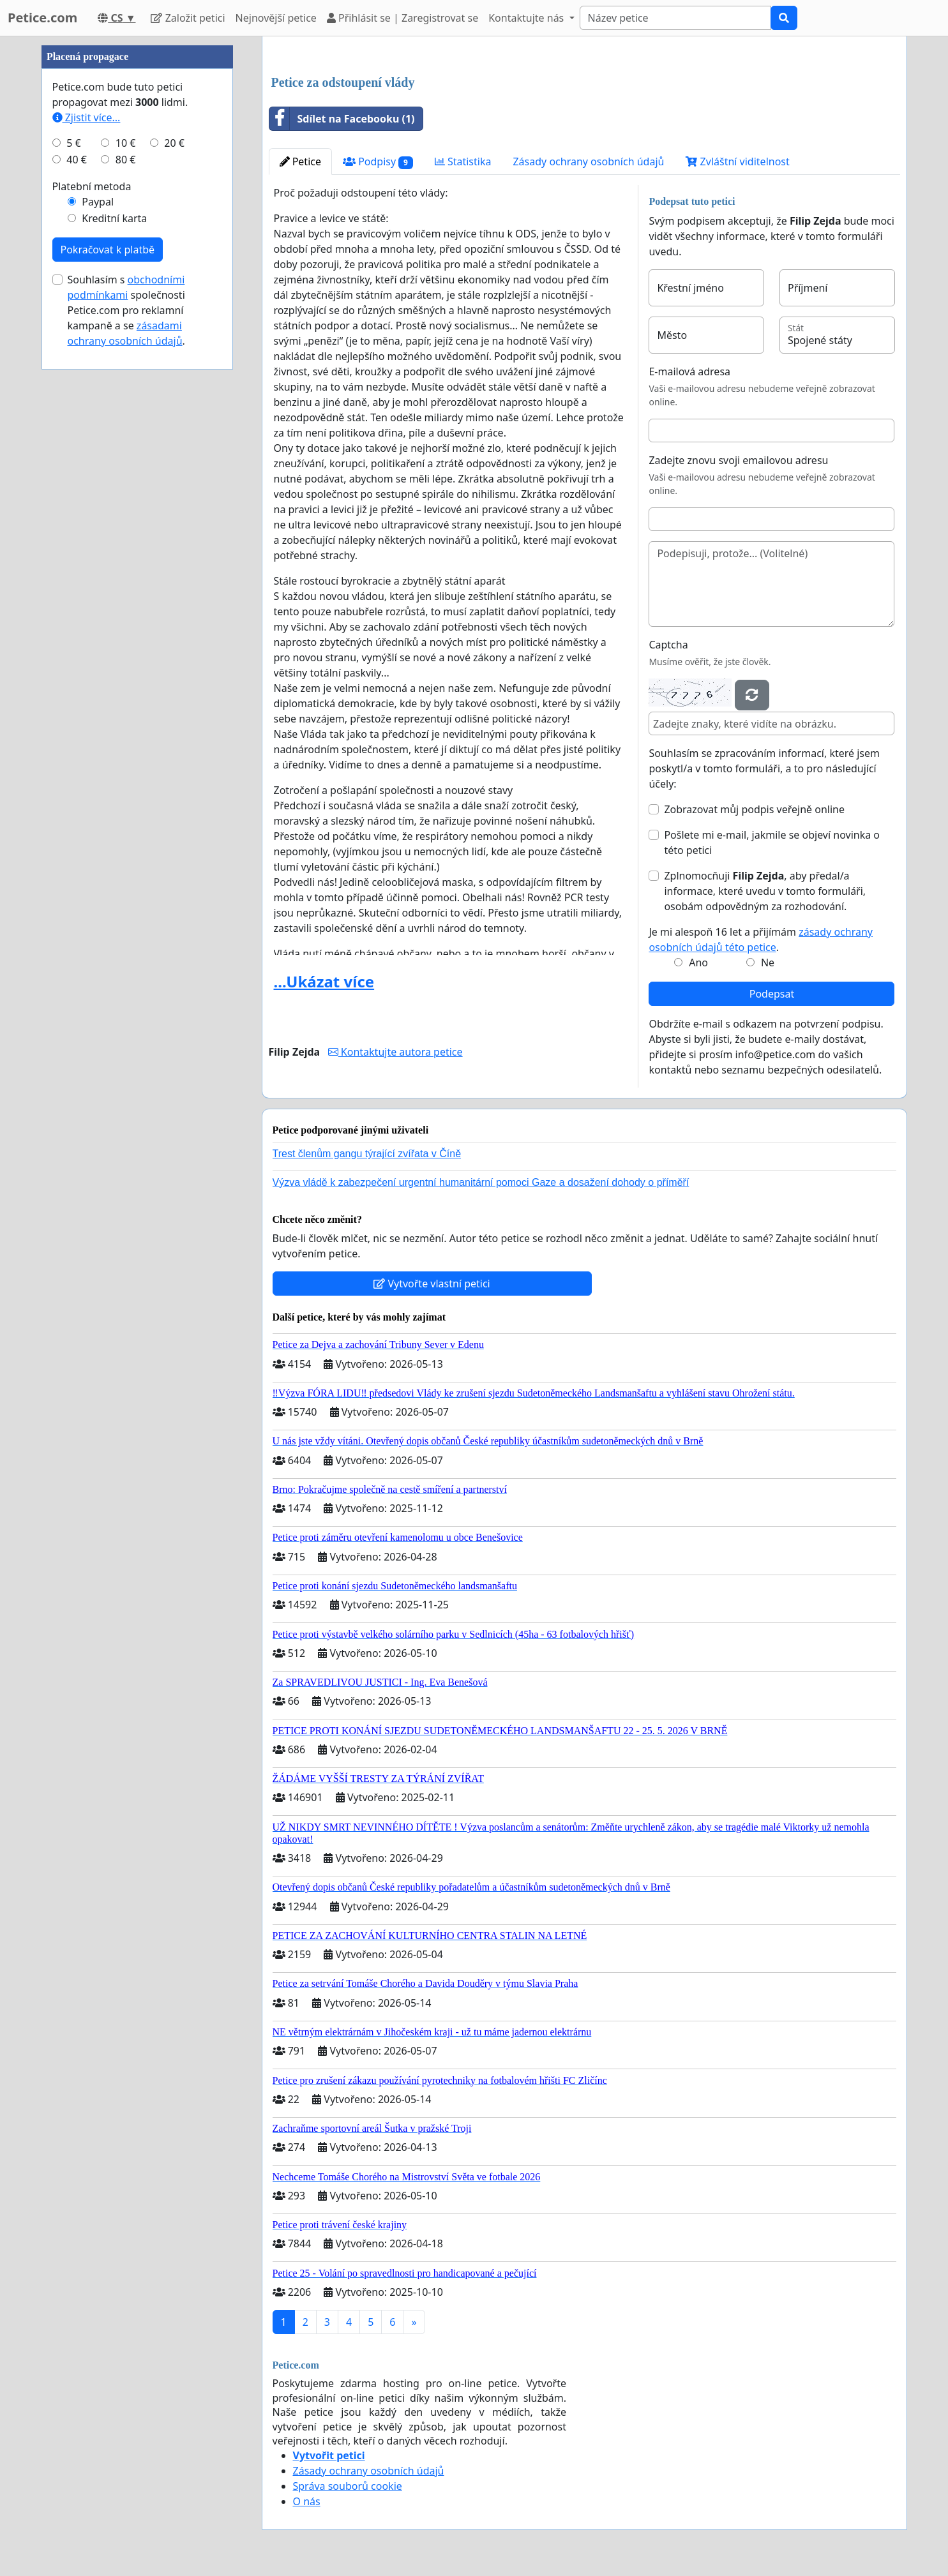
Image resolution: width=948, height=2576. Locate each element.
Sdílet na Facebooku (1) (342, 118)
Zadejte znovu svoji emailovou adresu (738, 460)
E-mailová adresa (689, 371)
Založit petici (188, 18)
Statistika (463, 161)
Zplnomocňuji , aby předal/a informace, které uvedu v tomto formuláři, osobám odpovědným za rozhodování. (765, 891)
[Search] (675, 18)
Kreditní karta (114, 218)
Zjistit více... (86, 117)
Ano (698, 962)
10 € (126, 143)
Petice (300, 161)
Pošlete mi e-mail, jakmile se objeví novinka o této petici (772, 842)
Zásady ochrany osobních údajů (588, 161)
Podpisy (378, 161)
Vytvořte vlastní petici (431, 1284)
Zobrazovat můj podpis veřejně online (754, 809)
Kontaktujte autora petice (395, 1052)
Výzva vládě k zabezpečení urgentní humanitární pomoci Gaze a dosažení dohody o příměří (481, 1182)
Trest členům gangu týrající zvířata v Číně (367, 1153)
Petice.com (42, 17)
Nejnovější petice (276, 18)
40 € (76, 160)
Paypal (98, 202)
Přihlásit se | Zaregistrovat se (402, 18)
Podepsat (771, 994)
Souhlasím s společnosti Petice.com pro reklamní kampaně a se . (126, 310)
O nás (306, 2501)
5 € (73, 143)
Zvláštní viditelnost (737, 161)
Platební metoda (92, 186)
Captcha (668, 645)
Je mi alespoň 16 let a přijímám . (761, 939)
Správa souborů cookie (347, 2486)
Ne (767, 962)
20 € (174, 143)
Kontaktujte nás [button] (527, 18)
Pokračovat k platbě (108, 250)
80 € (126, 160)
